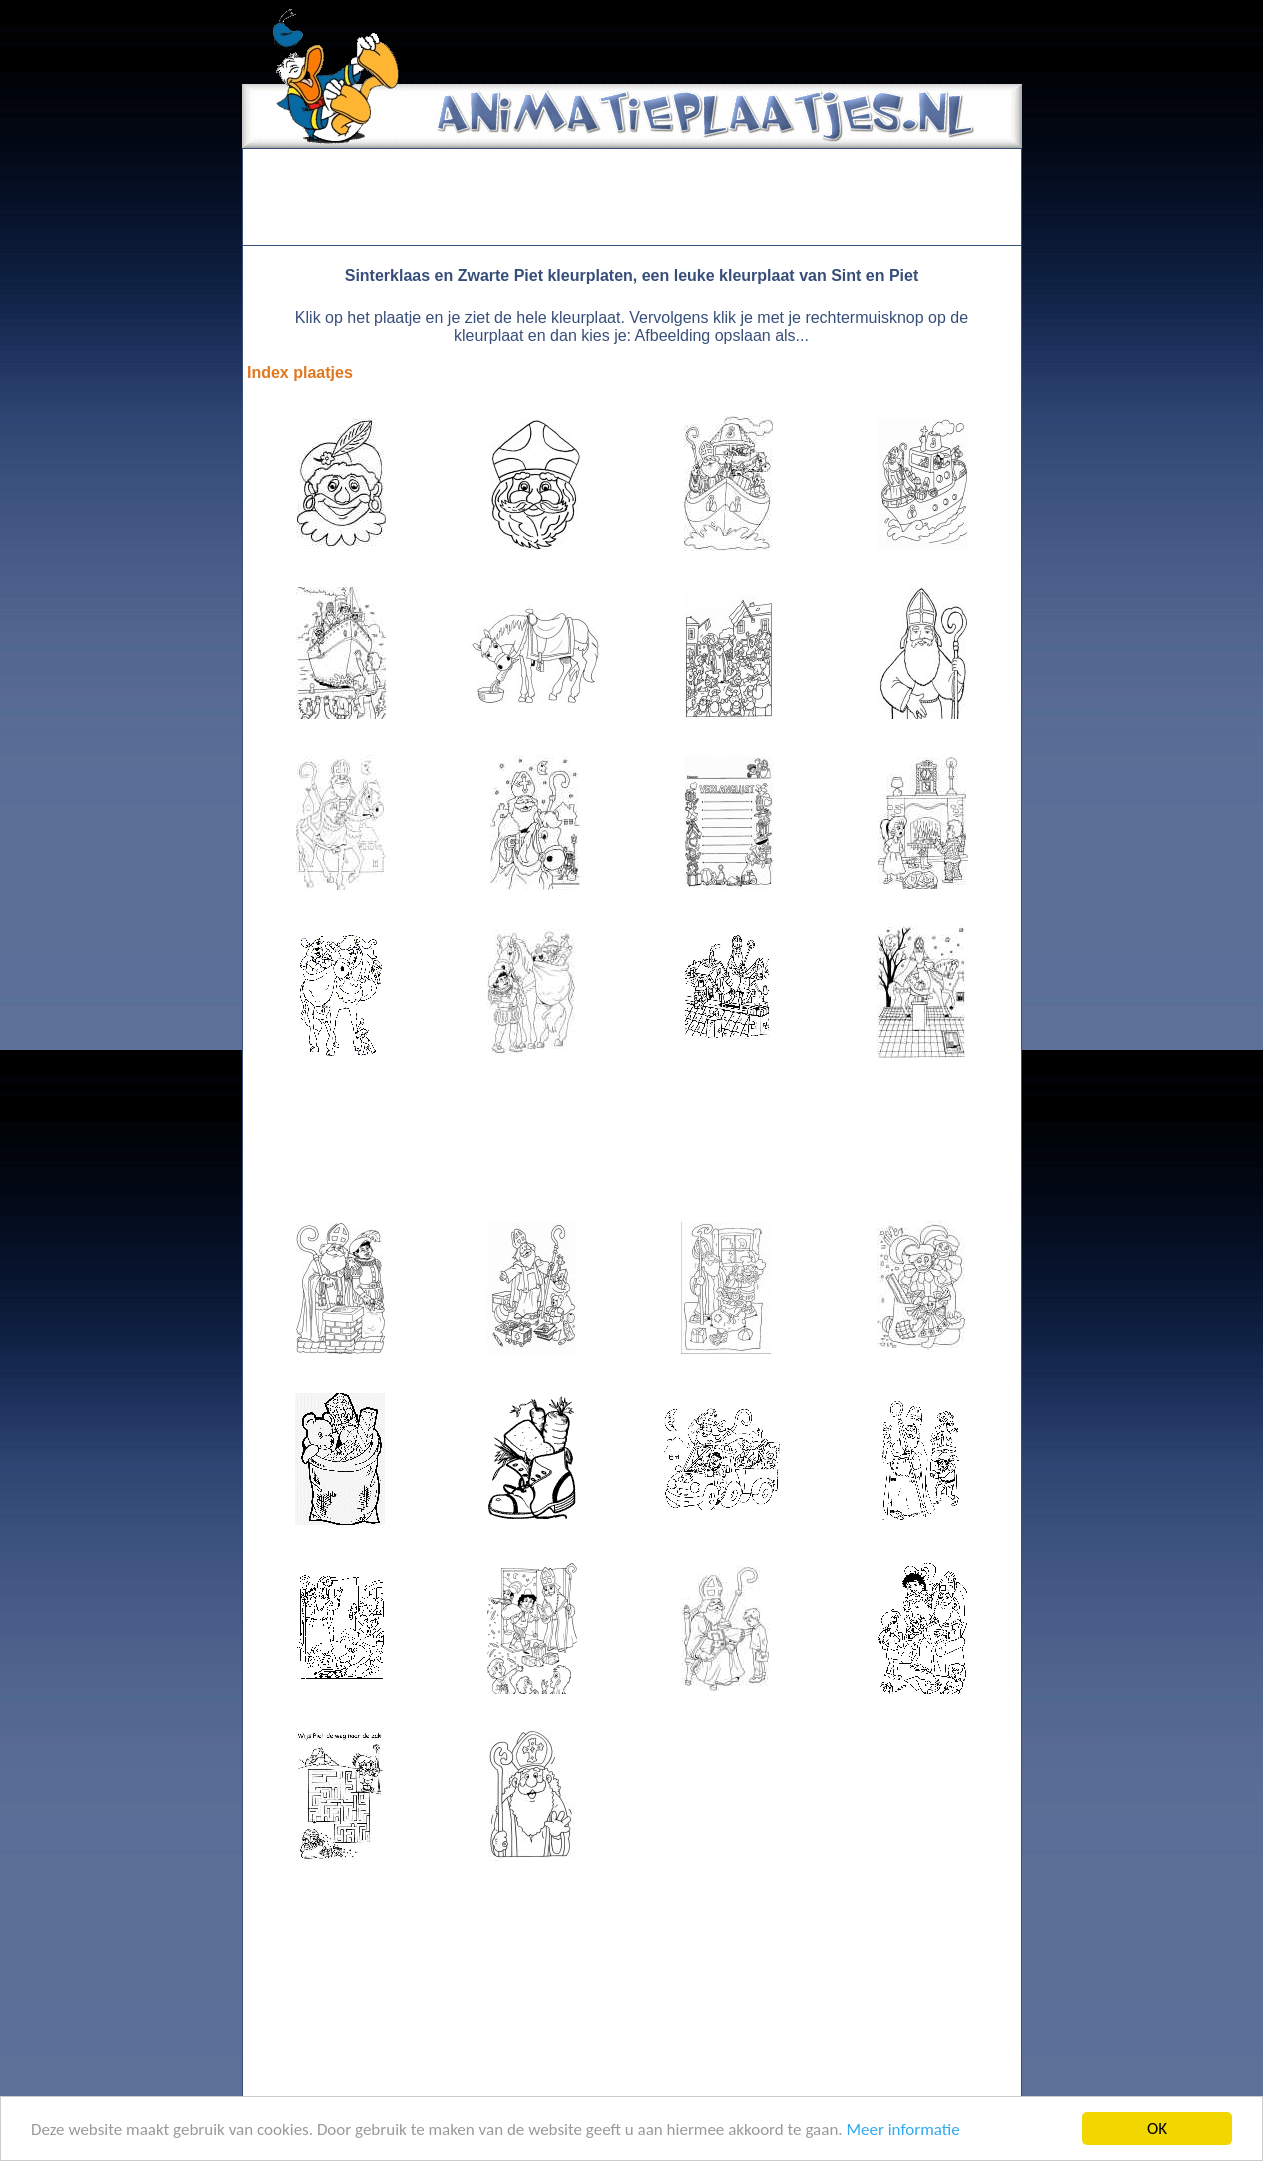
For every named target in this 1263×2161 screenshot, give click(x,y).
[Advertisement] (632, 197)
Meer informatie (902, 2130)
